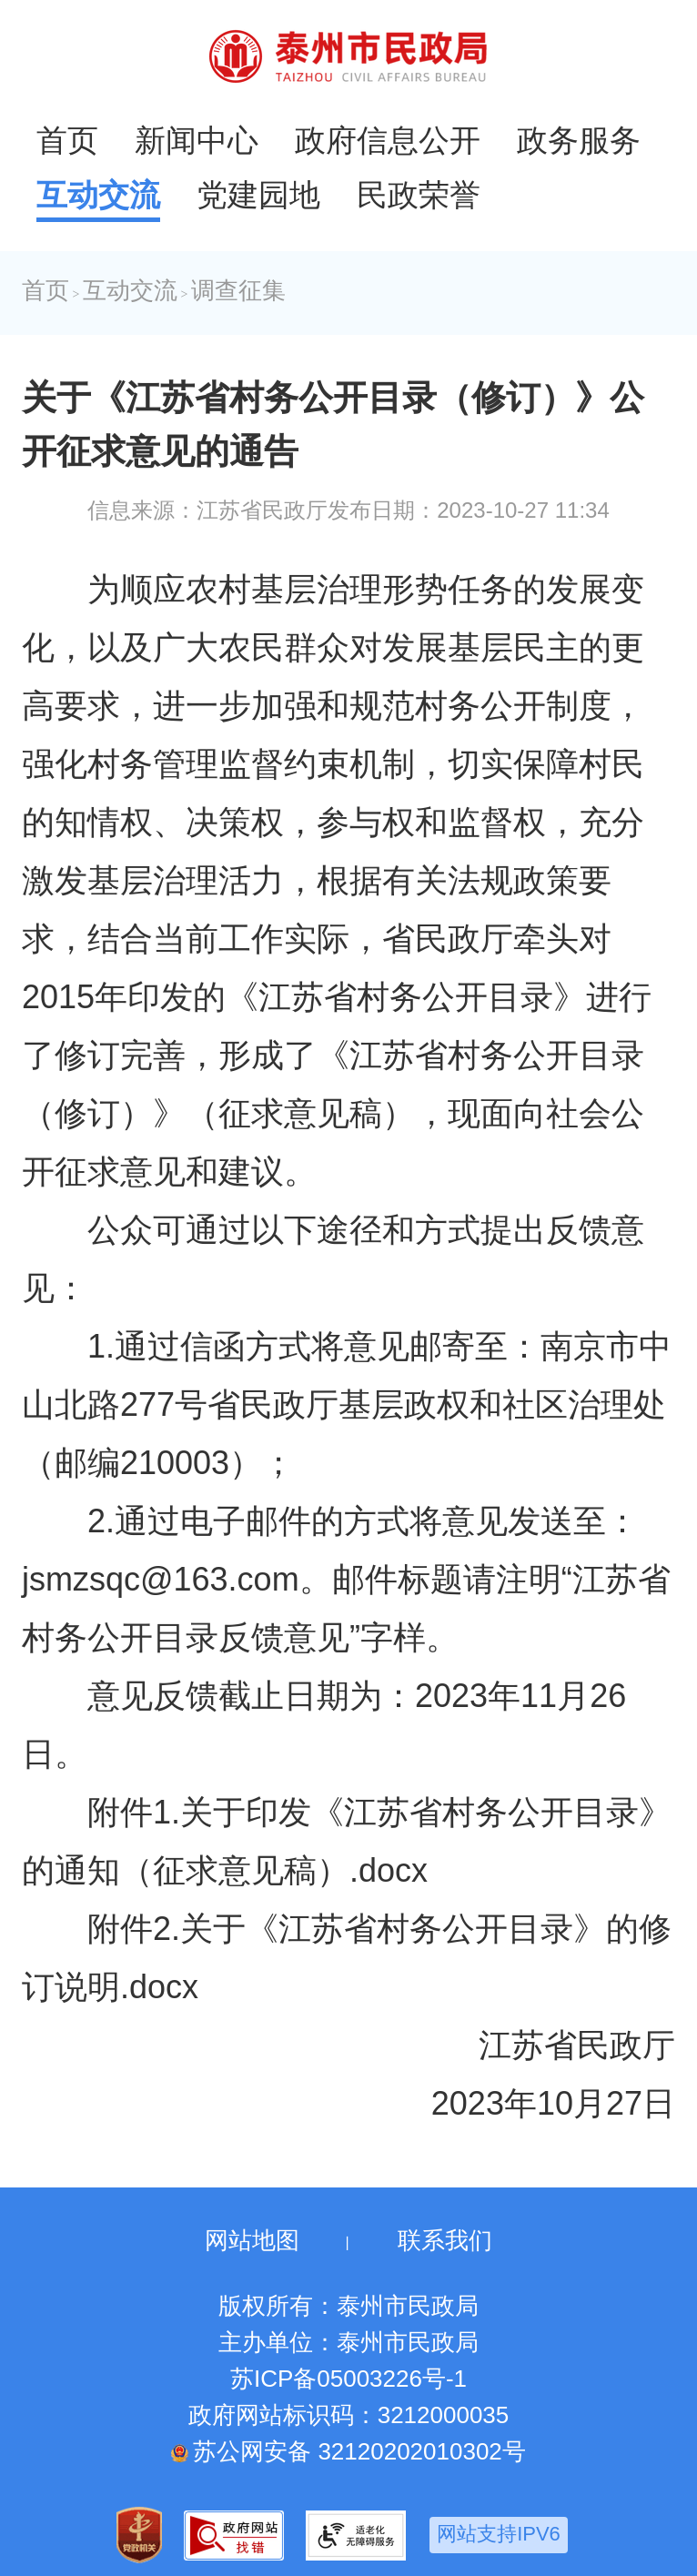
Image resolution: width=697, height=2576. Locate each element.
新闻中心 (196, 140)
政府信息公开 (387, 140)
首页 (67, 140)
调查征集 (238, 291)
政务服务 (579, 140)
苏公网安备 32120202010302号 (348, 2451)
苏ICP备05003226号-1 (348, 2378)
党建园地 (258, 194)
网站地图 (252, 2240)
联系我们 (445, 2240)
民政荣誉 (418, 194)
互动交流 (98, 194)
